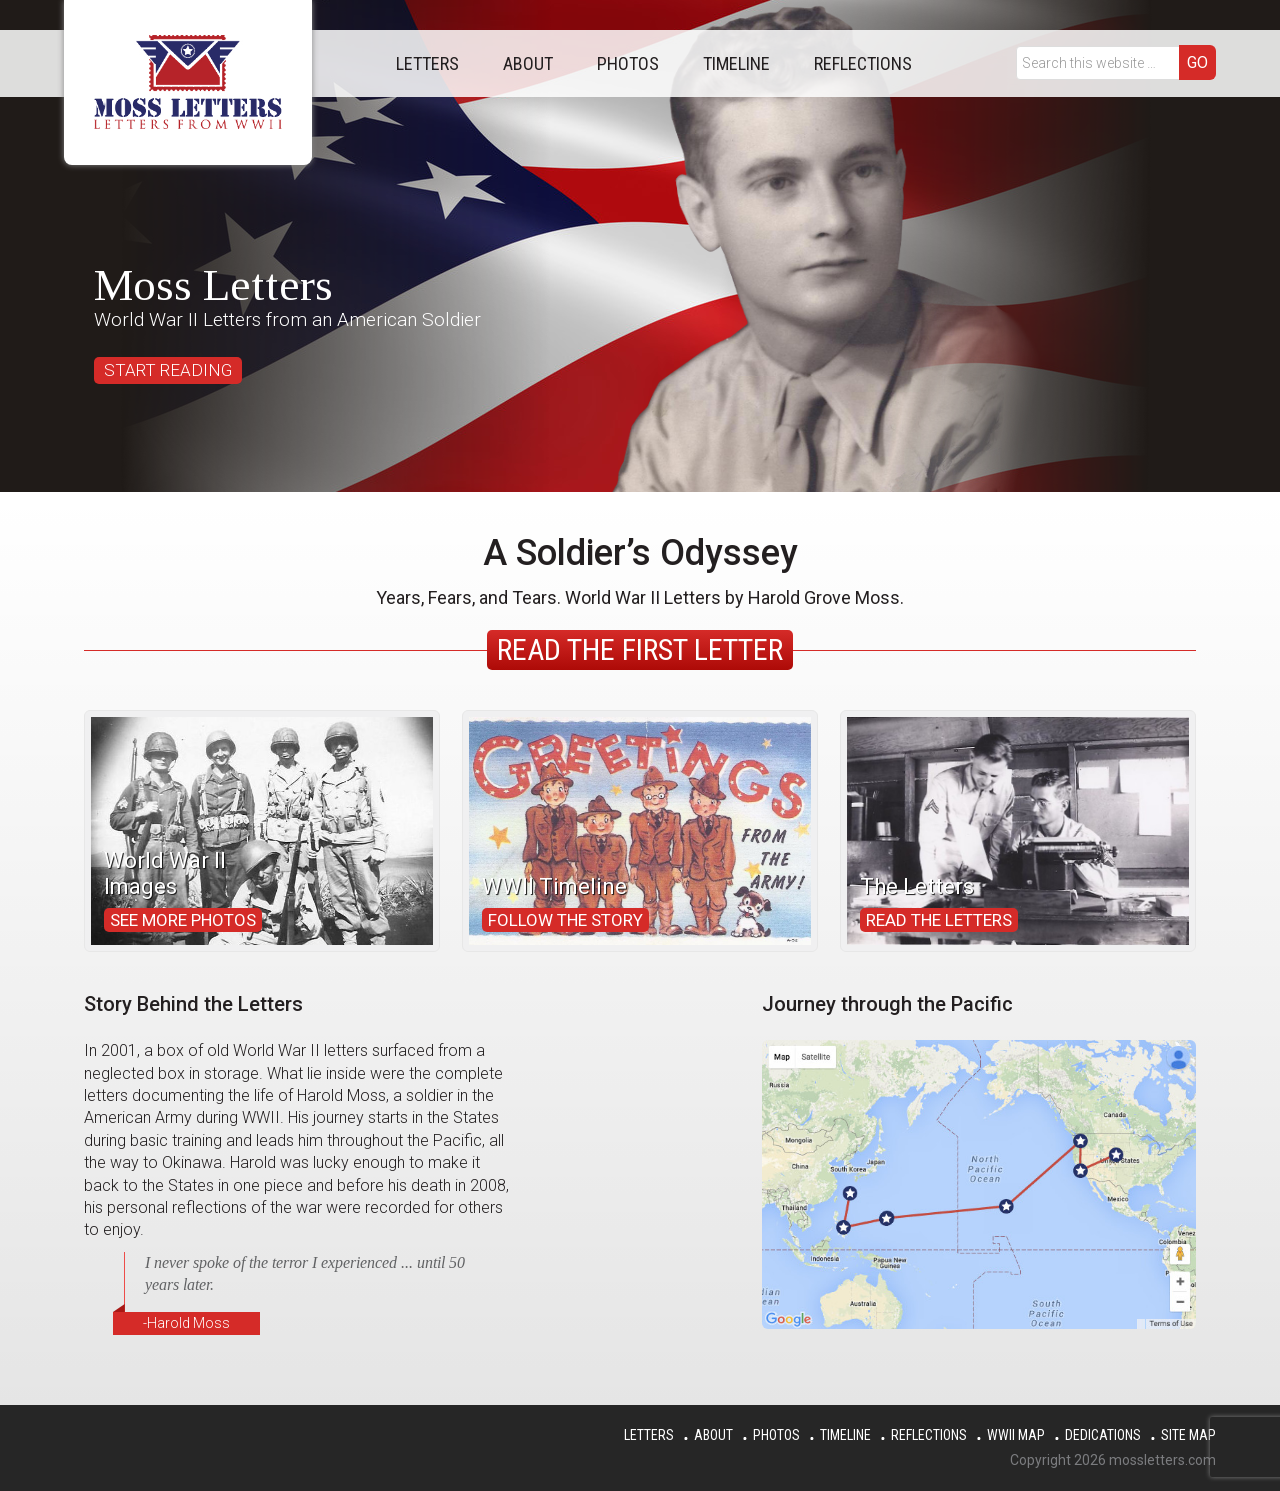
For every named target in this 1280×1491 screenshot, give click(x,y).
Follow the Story (565, 920)
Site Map (1188, 1435)
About (713, 1435)
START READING (168, 370)
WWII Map (1016, 1435)
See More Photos (183, 920)
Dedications (1103, 1435)
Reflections (929, 1435)
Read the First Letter (640, 649)
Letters (649, 1435)
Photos (776, 1435)
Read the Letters (939, 920)
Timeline (845, 1435)
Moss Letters (188, 82)
